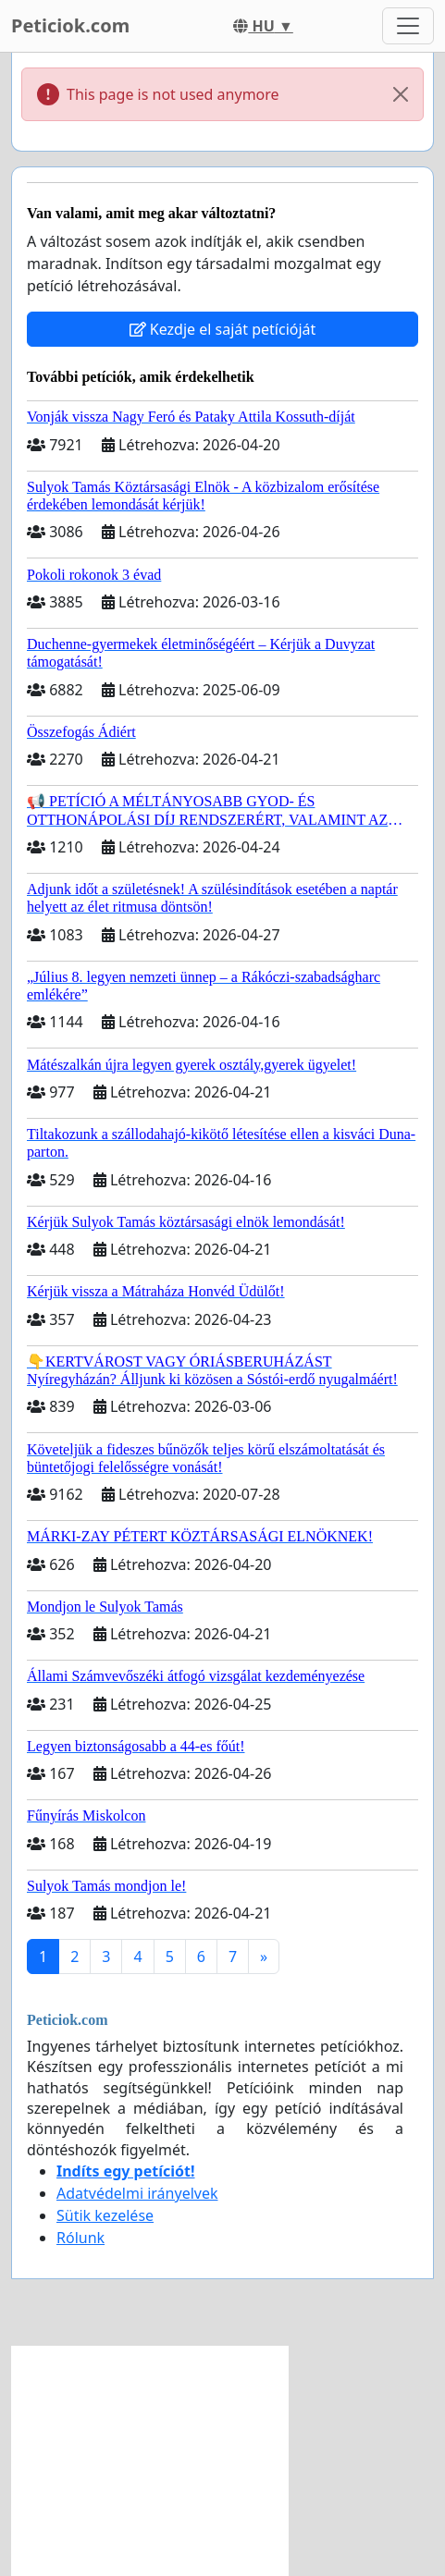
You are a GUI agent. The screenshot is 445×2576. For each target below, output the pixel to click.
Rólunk (80, 2237)
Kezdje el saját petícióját (223, 329)
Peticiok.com (70, 25)
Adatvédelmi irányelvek (137, 2193)
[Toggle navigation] (408, 25)
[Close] (400, 94)
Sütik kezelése (105, 2215)
